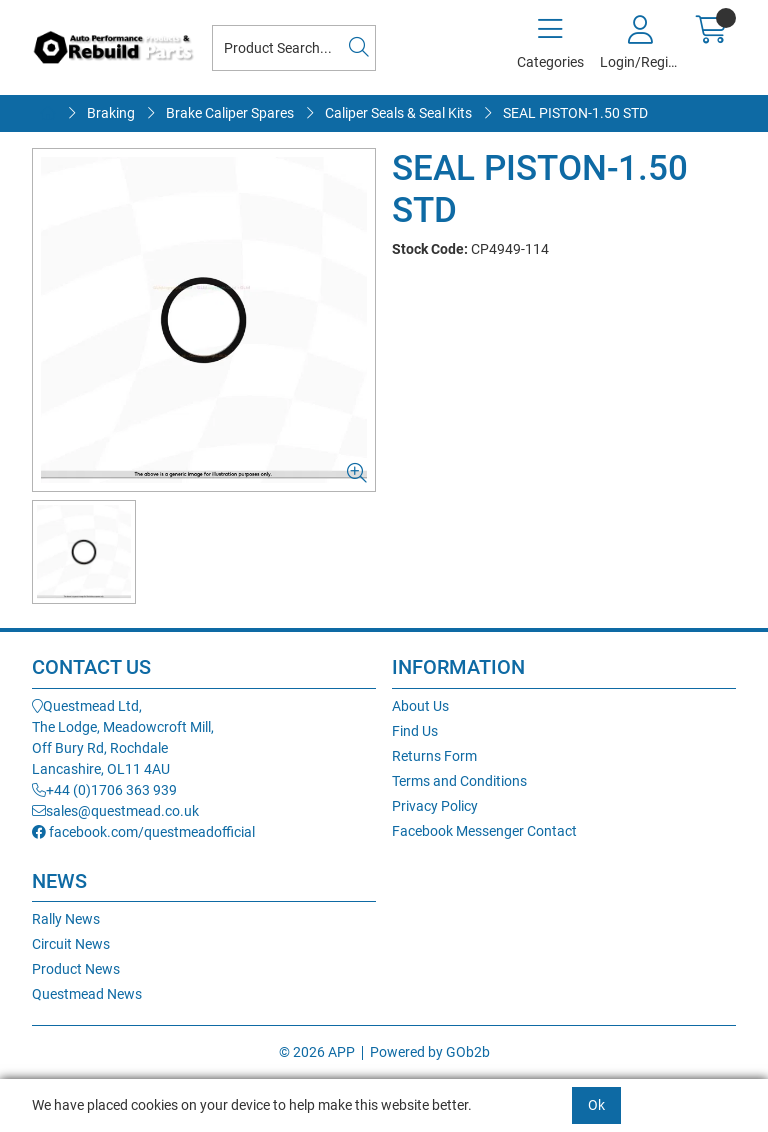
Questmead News (87, 994)
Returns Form (434, 756)
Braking (111, 113)
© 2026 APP (317, 1052)
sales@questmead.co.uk (115, 811)
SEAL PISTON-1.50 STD (575, 113)
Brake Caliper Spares (230, 113)
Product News (76, 969)
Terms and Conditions (459, 781)
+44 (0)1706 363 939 (104, 790)
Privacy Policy (435, 806)
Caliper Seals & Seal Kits (398, 113)
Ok (596, 1105)
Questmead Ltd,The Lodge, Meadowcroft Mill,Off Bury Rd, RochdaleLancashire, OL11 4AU (123, 737)
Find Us (415, 731)
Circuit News (71, 944)
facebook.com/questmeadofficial (143, 832)
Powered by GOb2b (430, 1052)
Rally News (66, 919)
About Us (420, 706)
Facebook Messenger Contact (484, 831)
